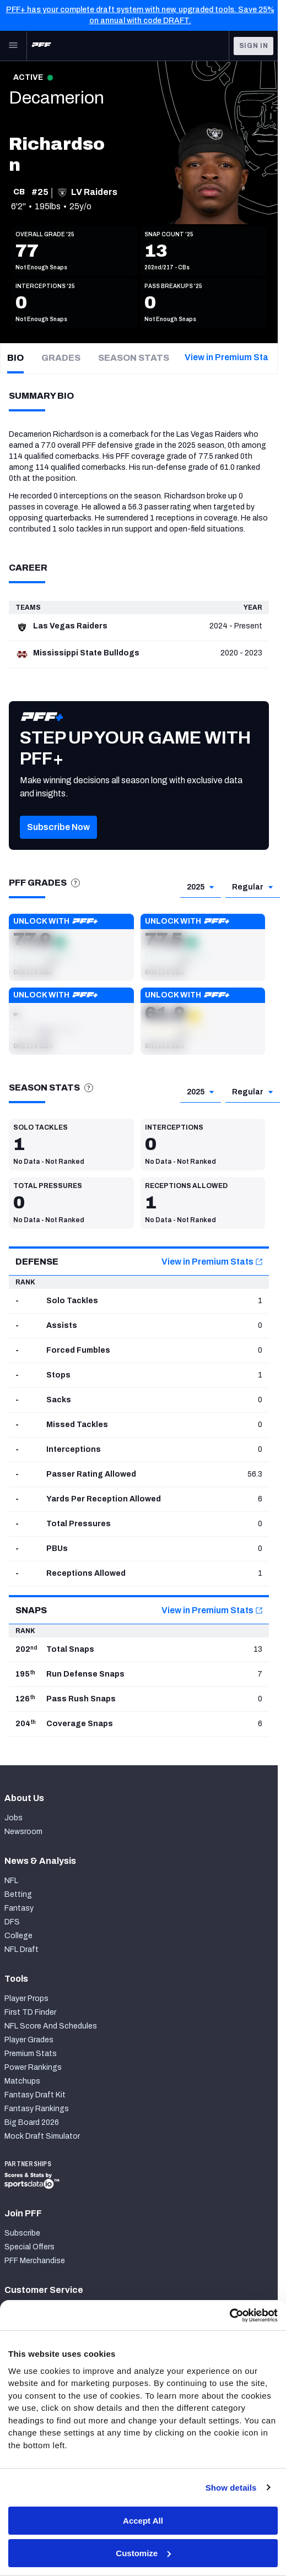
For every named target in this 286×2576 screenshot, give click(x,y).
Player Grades (28, 2040)
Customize (143, 2553)
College (18, 1936)
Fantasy (19, 1908)
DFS (12, 1922)
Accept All (143, 2520)
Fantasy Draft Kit (35, 2095)
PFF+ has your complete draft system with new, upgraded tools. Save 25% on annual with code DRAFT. (140, 15)
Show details (231, 2487)
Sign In (253, 46)
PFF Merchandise (34, 2261)
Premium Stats (30, 2053)
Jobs (13, 1818)
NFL (11, 1881)
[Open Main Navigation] (13, 45)
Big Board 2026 (31, 2122)
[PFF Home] (41, 46)
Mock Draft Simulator (42, 2136)
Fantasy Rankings (36, 2109)
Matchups (22, 2081)
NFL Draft (21, 1949)
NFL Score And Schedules (50, 2026)
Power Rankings (33, 2067)
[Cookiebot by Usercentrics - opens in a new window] (229, 2315)
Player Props (26, 1998)
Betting (18, 1894)
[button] (58, 844)
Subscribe (22, 2233)
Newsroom (23, 1831)
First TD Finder (30, 2012)
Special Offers (29, 2247)
